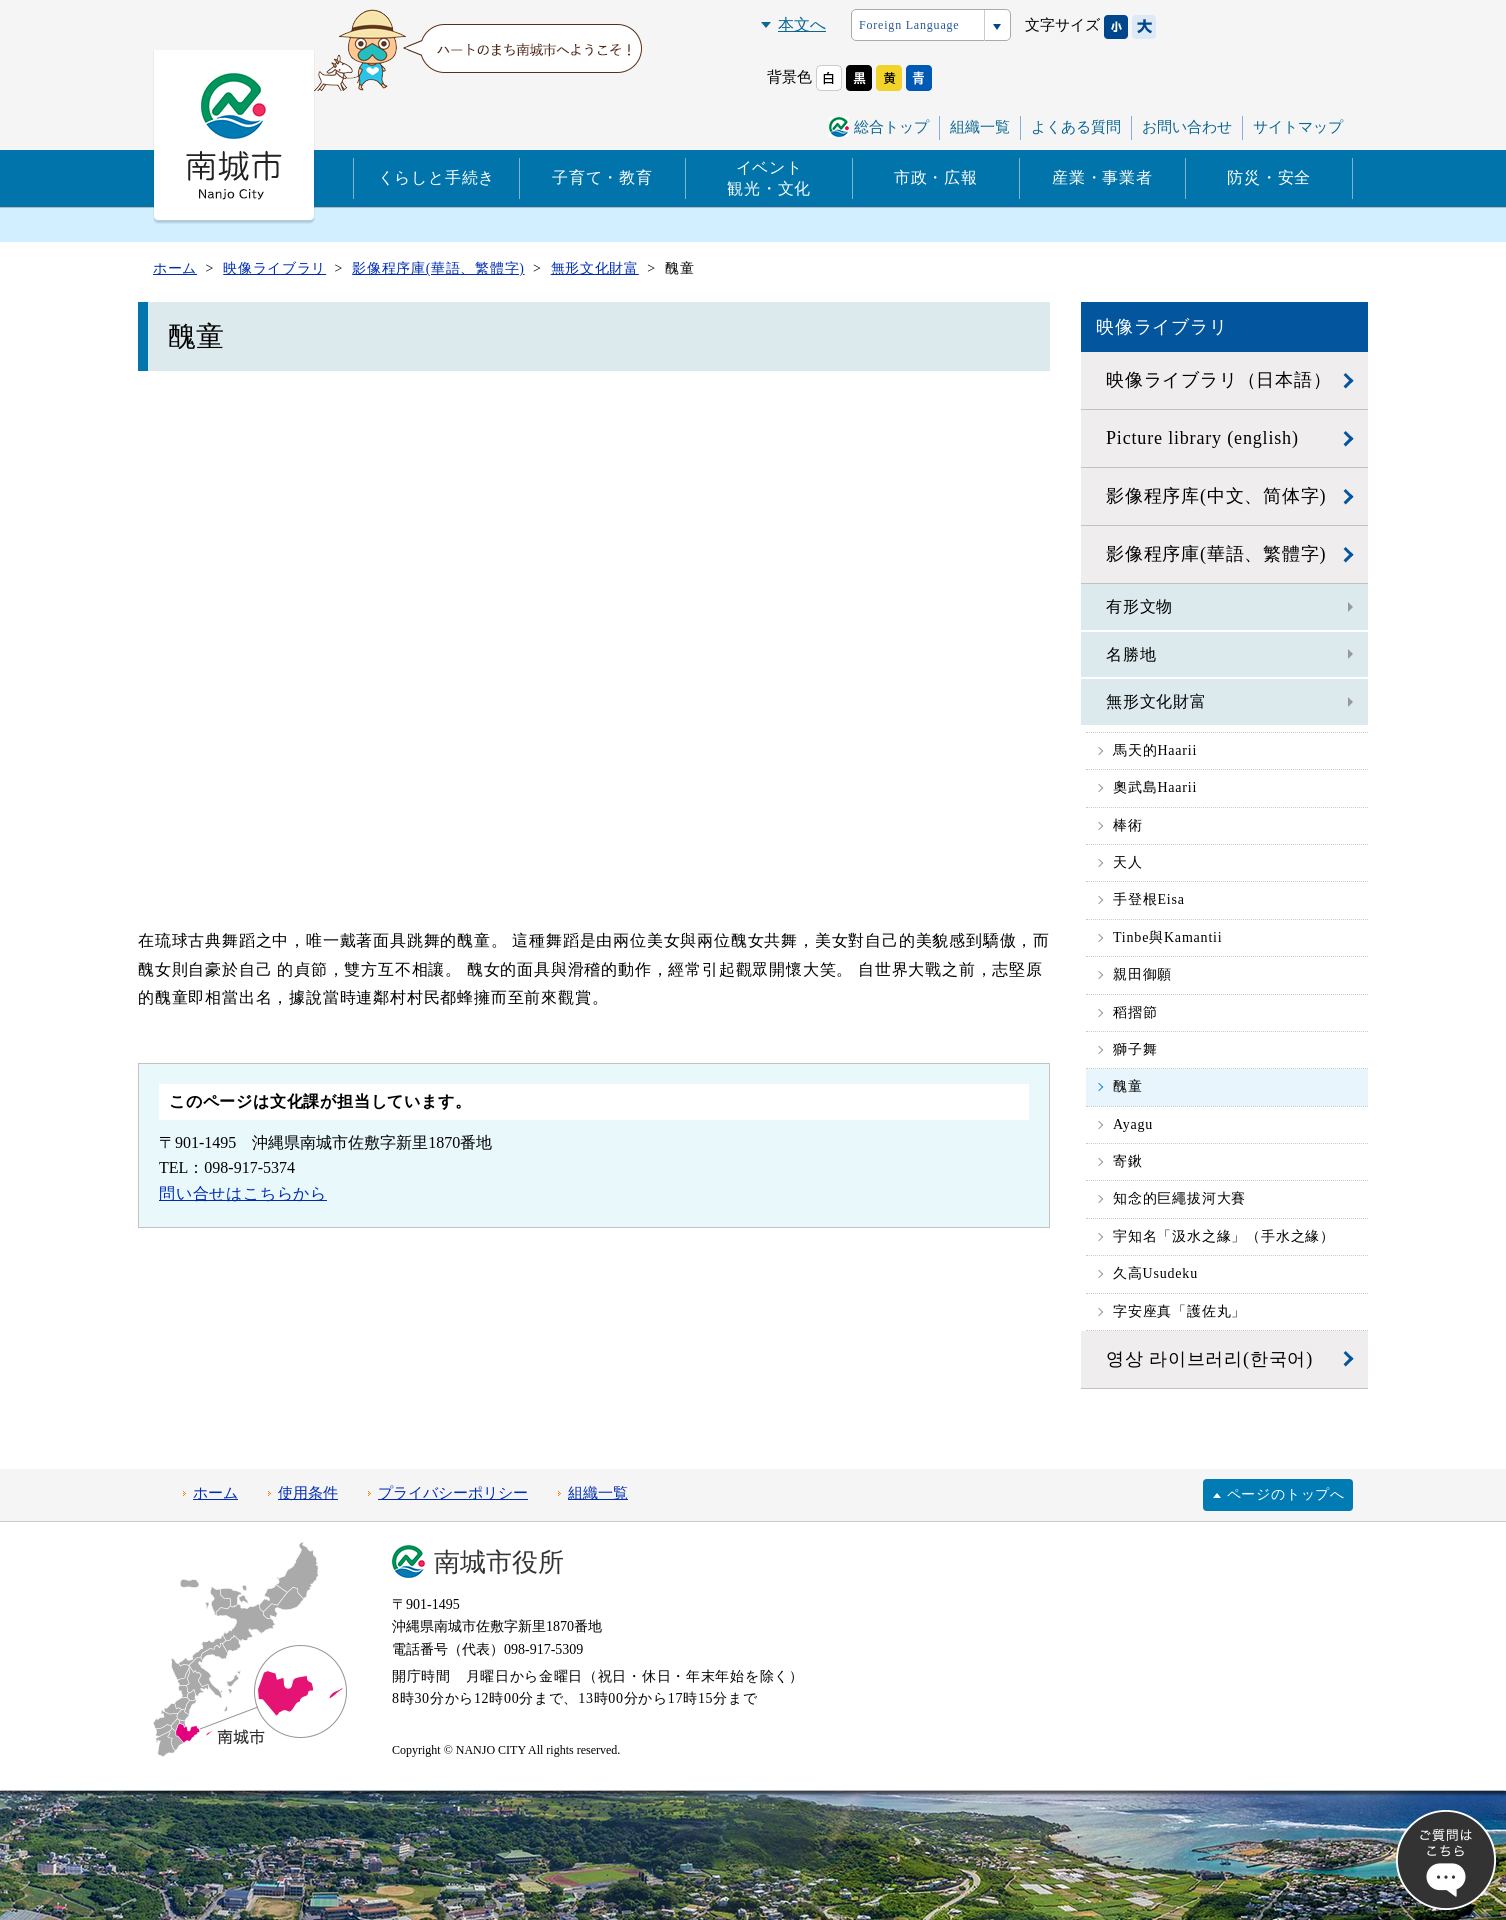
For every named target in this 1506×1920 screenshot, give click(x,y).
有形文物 (1139, 606)
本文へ (802, 24)
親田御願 (1142, 974)
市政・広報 (936, 177)
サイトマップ (1298, 127)
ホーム (215, 1493)
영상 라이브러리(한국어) (1209, 1359)
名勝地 (1131, 654)
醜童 (1128, 1086)
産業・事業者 (1102, 177)
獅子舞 (1135, 1049)
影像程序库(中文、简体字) (1216, 496)
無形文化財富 (1156, 701)
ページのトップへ (1286, 1494)
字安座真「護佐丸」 (1179, 1311)
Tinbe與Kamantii (1167, 937)
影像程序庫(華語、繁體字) (1216, 554)
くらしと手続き (437, 177)
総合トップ (891, 127)
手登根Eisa (1149, 899)
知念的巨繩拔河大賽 (1179, 1198)
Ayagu (1133, 1124)
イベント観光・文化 (769, 178)
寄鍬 (1128, 1161)
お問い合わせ (1187, 127)
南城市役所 (499, 1562)
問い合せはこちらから (243, 1193)
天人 (1128, 862)
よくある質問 (1076, 127)
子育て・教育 (602, 177)
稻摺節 (1135, 1012)
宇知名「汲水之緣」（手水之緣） (1224, 1236)
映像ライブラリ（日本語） (1219, 380)
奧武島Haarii (1155, 787)
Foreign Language (909, 25)
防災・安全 (1269, 177)
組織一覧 (980, 127)
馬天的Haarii (1155, 750)
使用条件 (308, 1493)
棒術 (1128, 825)
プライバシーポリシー (453, 1493)
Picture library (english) (1202, 438)
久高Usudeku (1155, 1273)
